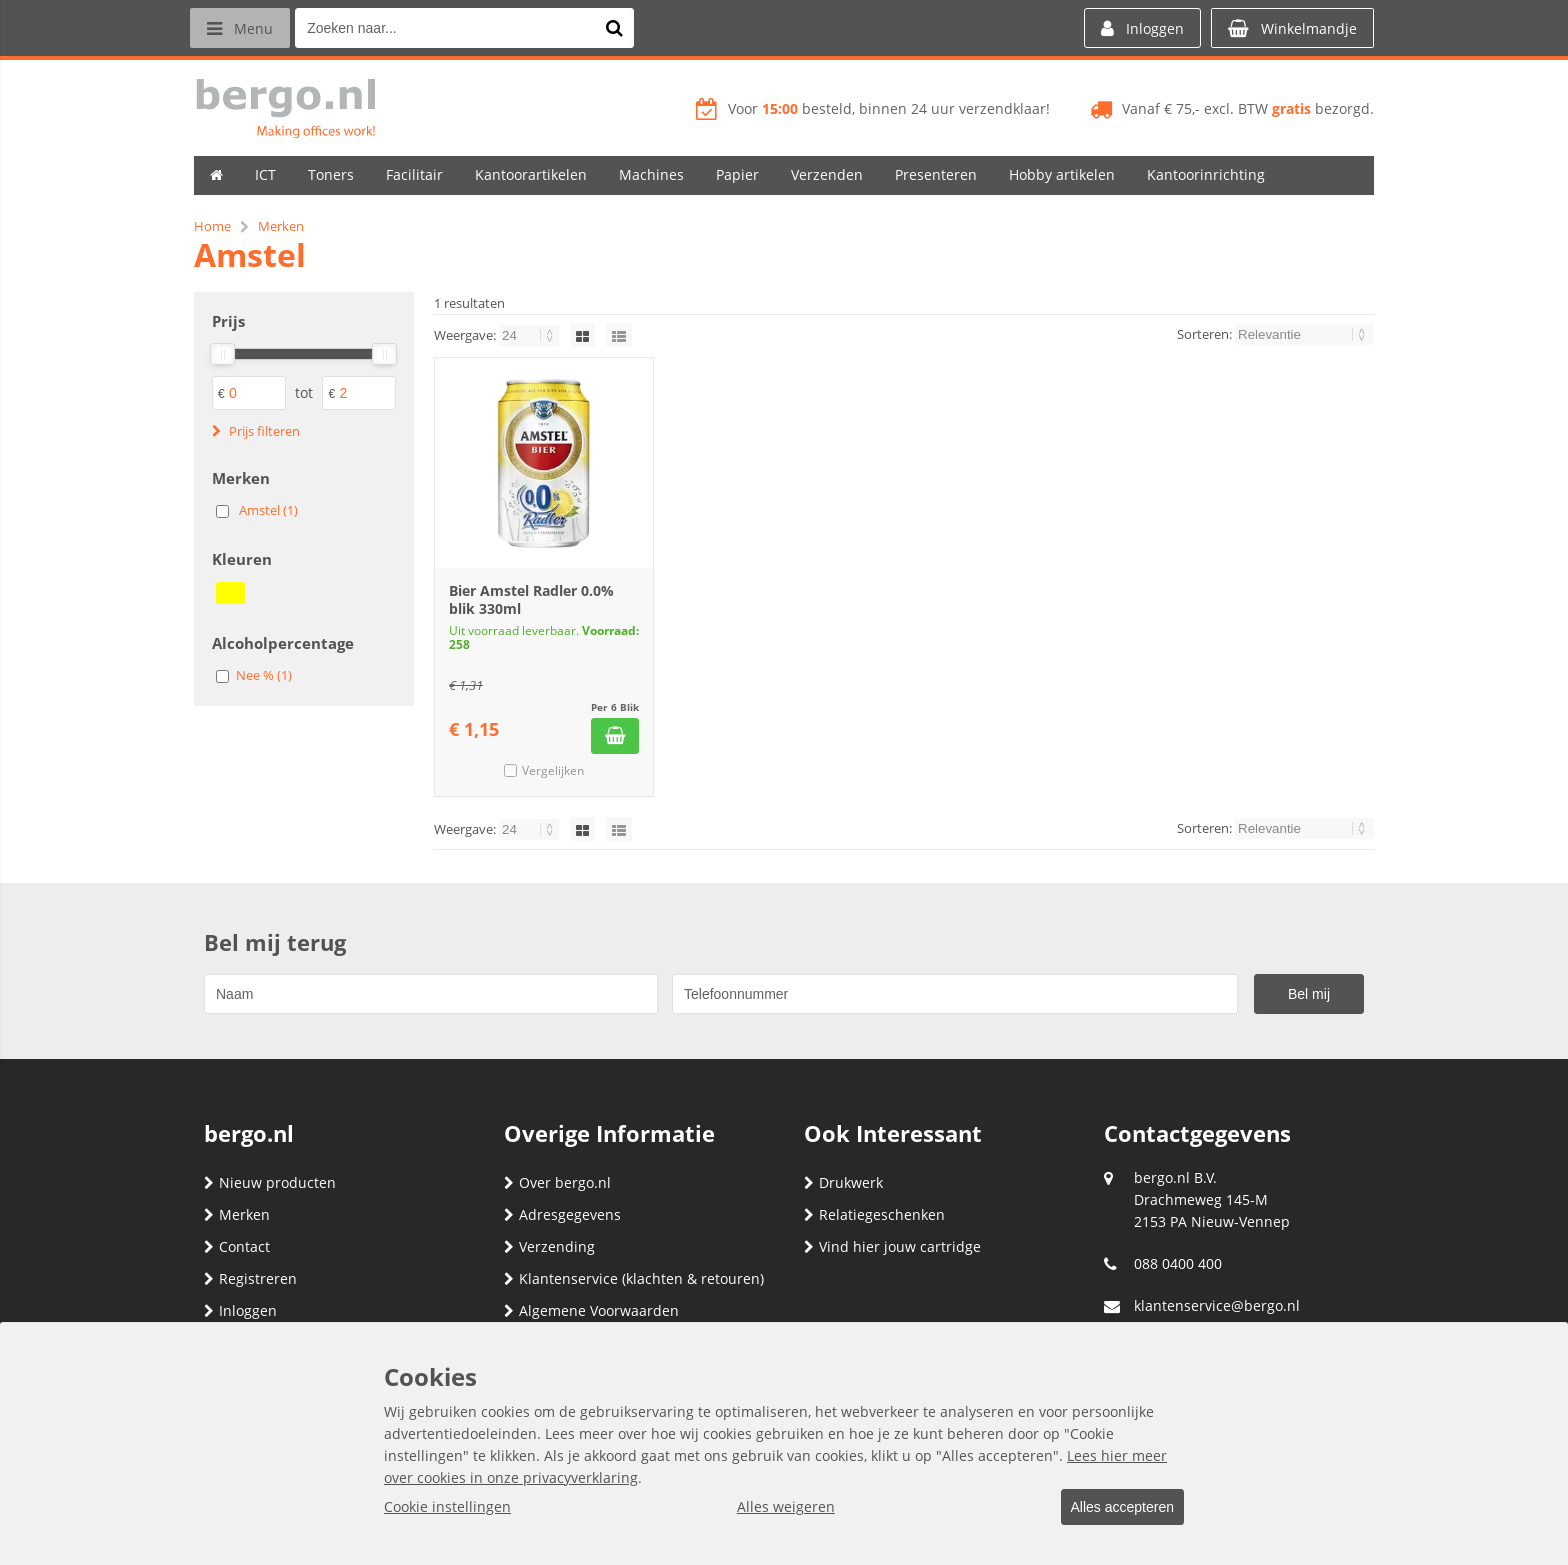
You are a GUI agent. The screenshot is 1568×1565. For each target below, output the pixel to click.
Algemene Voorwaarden (591, 1310)
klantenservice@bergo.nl (1217, 1305)
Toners (331, 174)
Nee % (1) (264, 675)
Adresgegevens (562, 1214)
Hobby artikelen (1062, 174)
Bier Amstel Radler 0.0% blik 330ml (531, 599)
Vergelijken (553, 770)
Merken (237, 1214)
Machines (651, 174)
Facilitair (414, 174)
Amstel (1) (268, 510)
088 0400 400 (1178, 1263)
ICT (265, 174)
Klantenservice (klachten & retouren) (634, 1278)
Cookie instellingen (447, 1507)
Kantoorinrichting (1206, 174)
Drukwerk (843, 1182)
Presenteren (936, 174)
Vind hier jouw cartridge (892, 1246)
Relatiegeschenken (874, 1214)
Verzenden (827, 174)
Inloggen (240, 1310)
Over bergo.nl (557, 1182)
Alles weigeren (779, 1507)
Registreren (250, 1278)
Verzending (549, 1246)
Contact (237, 1246)
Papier (737, 174)
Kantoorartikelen (531, 174)
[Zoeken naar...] (623, 28)
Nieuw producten (270, 1182)
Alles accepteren (1115, 1508)
